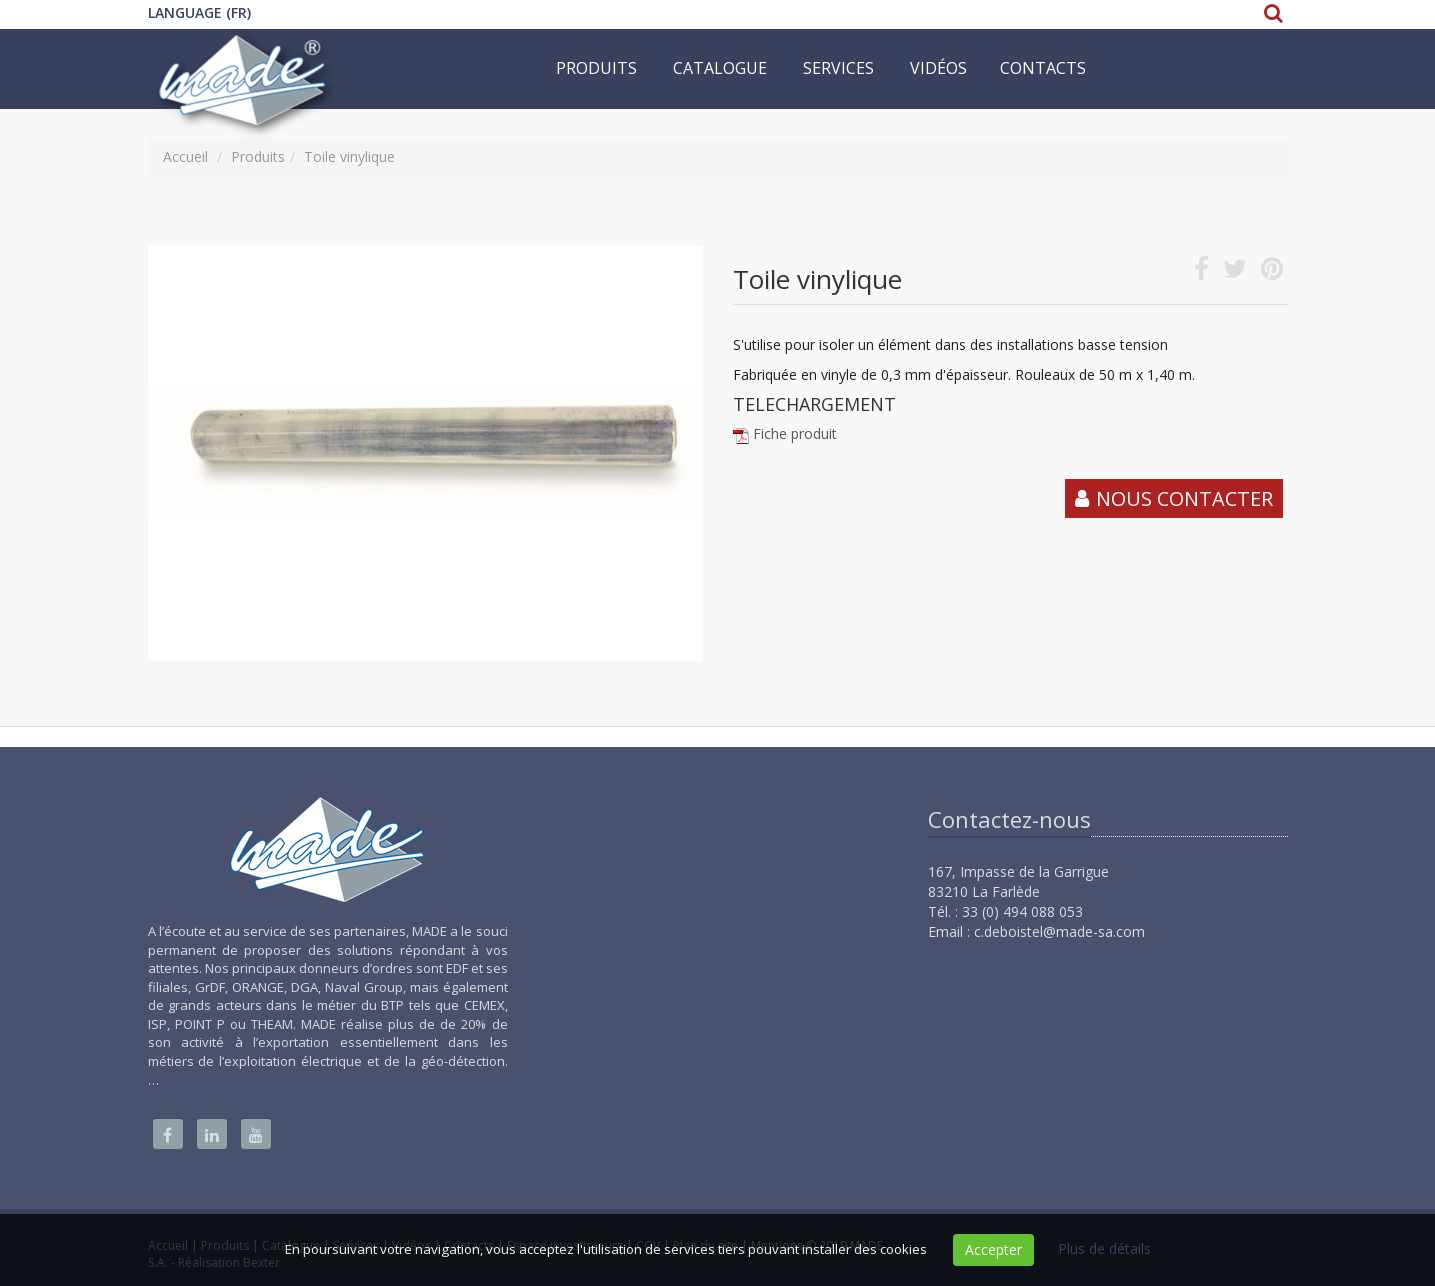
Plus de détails (1104, 1248)
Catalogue (720, 68)
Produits (596, 68)
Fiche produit (795, 433)
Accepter (993, 1249)
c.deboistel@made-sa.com (1059, 931)
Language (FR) (199, 12)
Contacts (1043, 68)
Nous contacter (1184, 498)
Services (838, 68)
